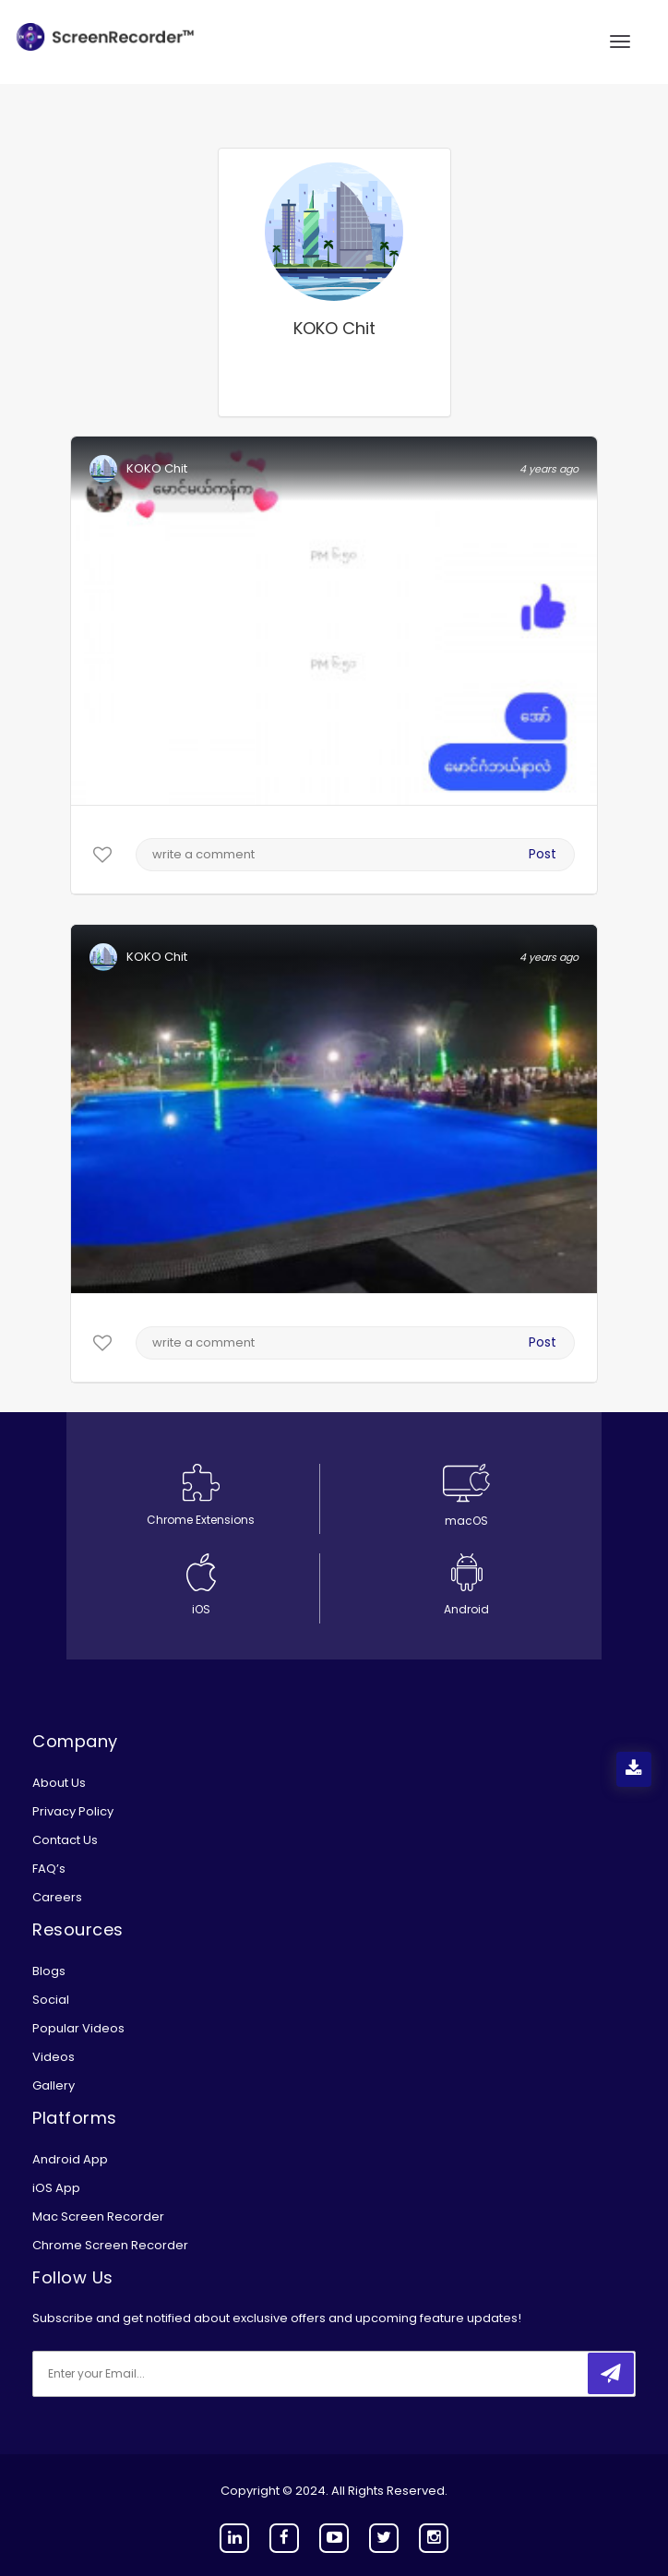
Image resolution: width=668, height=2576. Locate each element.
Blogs (49, 1971)
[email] (155, 2374)
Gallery (53, 2085)
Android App (70, 2159)
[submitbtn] (611, 2373)
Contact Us (65, 1840)
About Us (59, 1782)
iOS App (56, 2188)
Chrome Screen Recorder (110, 2245)
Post (542, 854)
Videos (53, 2057)
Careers (57, 1897)
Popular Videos (78, 2028)
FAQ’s (49, 1868)
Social (50, 1999)
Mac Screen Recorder (98, 2216)
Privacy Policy (72, 1811)
